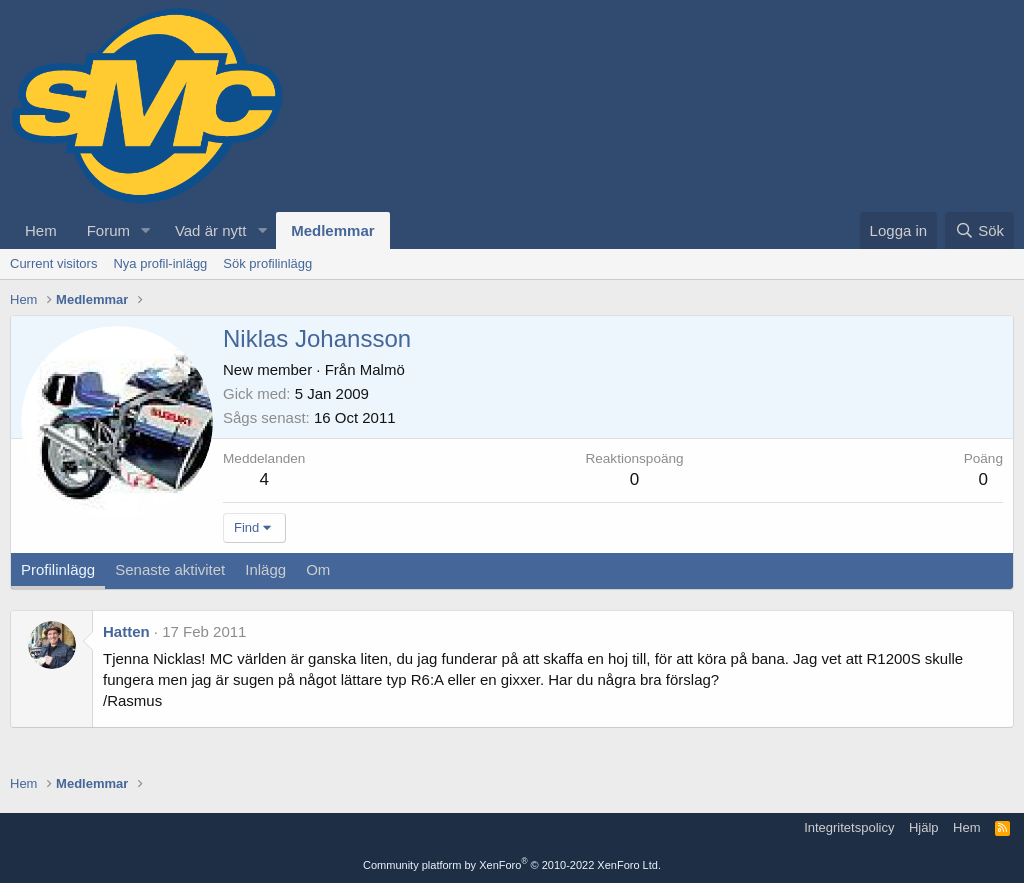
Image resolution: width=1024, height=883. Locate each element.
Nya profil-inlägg (160, 263)
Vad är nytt (210, 230)
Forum (108, 230)
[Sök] (979, 230)
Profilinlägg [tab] (58, 569)
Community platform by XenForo (512, 865)
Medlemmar (332, 230)
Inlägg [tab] (265, 569)
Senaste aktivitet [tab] (170, 569)
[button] (146, 230)
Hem (41, 230)
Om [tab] (318, 569)
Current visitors (53, 263)
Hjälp (924, 827)
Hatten (126, 631)
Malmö (382, 369)
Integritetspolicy (849, 827)
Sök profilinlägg (267, 263)
